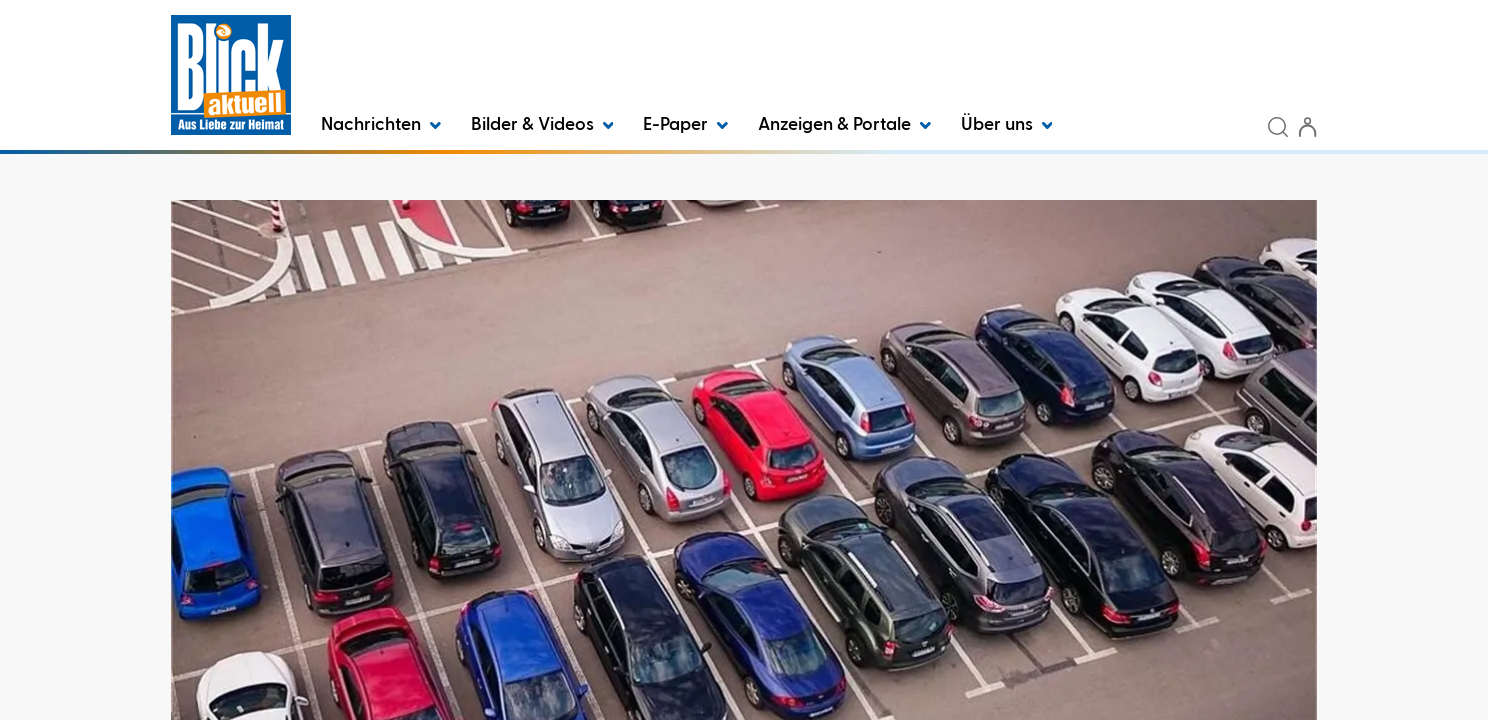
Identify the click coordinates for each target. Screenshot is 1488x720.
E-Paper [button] (685, 125)
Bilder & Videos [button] (542, 125)
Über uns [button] (1007, 125)
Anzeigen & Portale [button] (844, 125)
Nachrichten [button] (381, 125)
